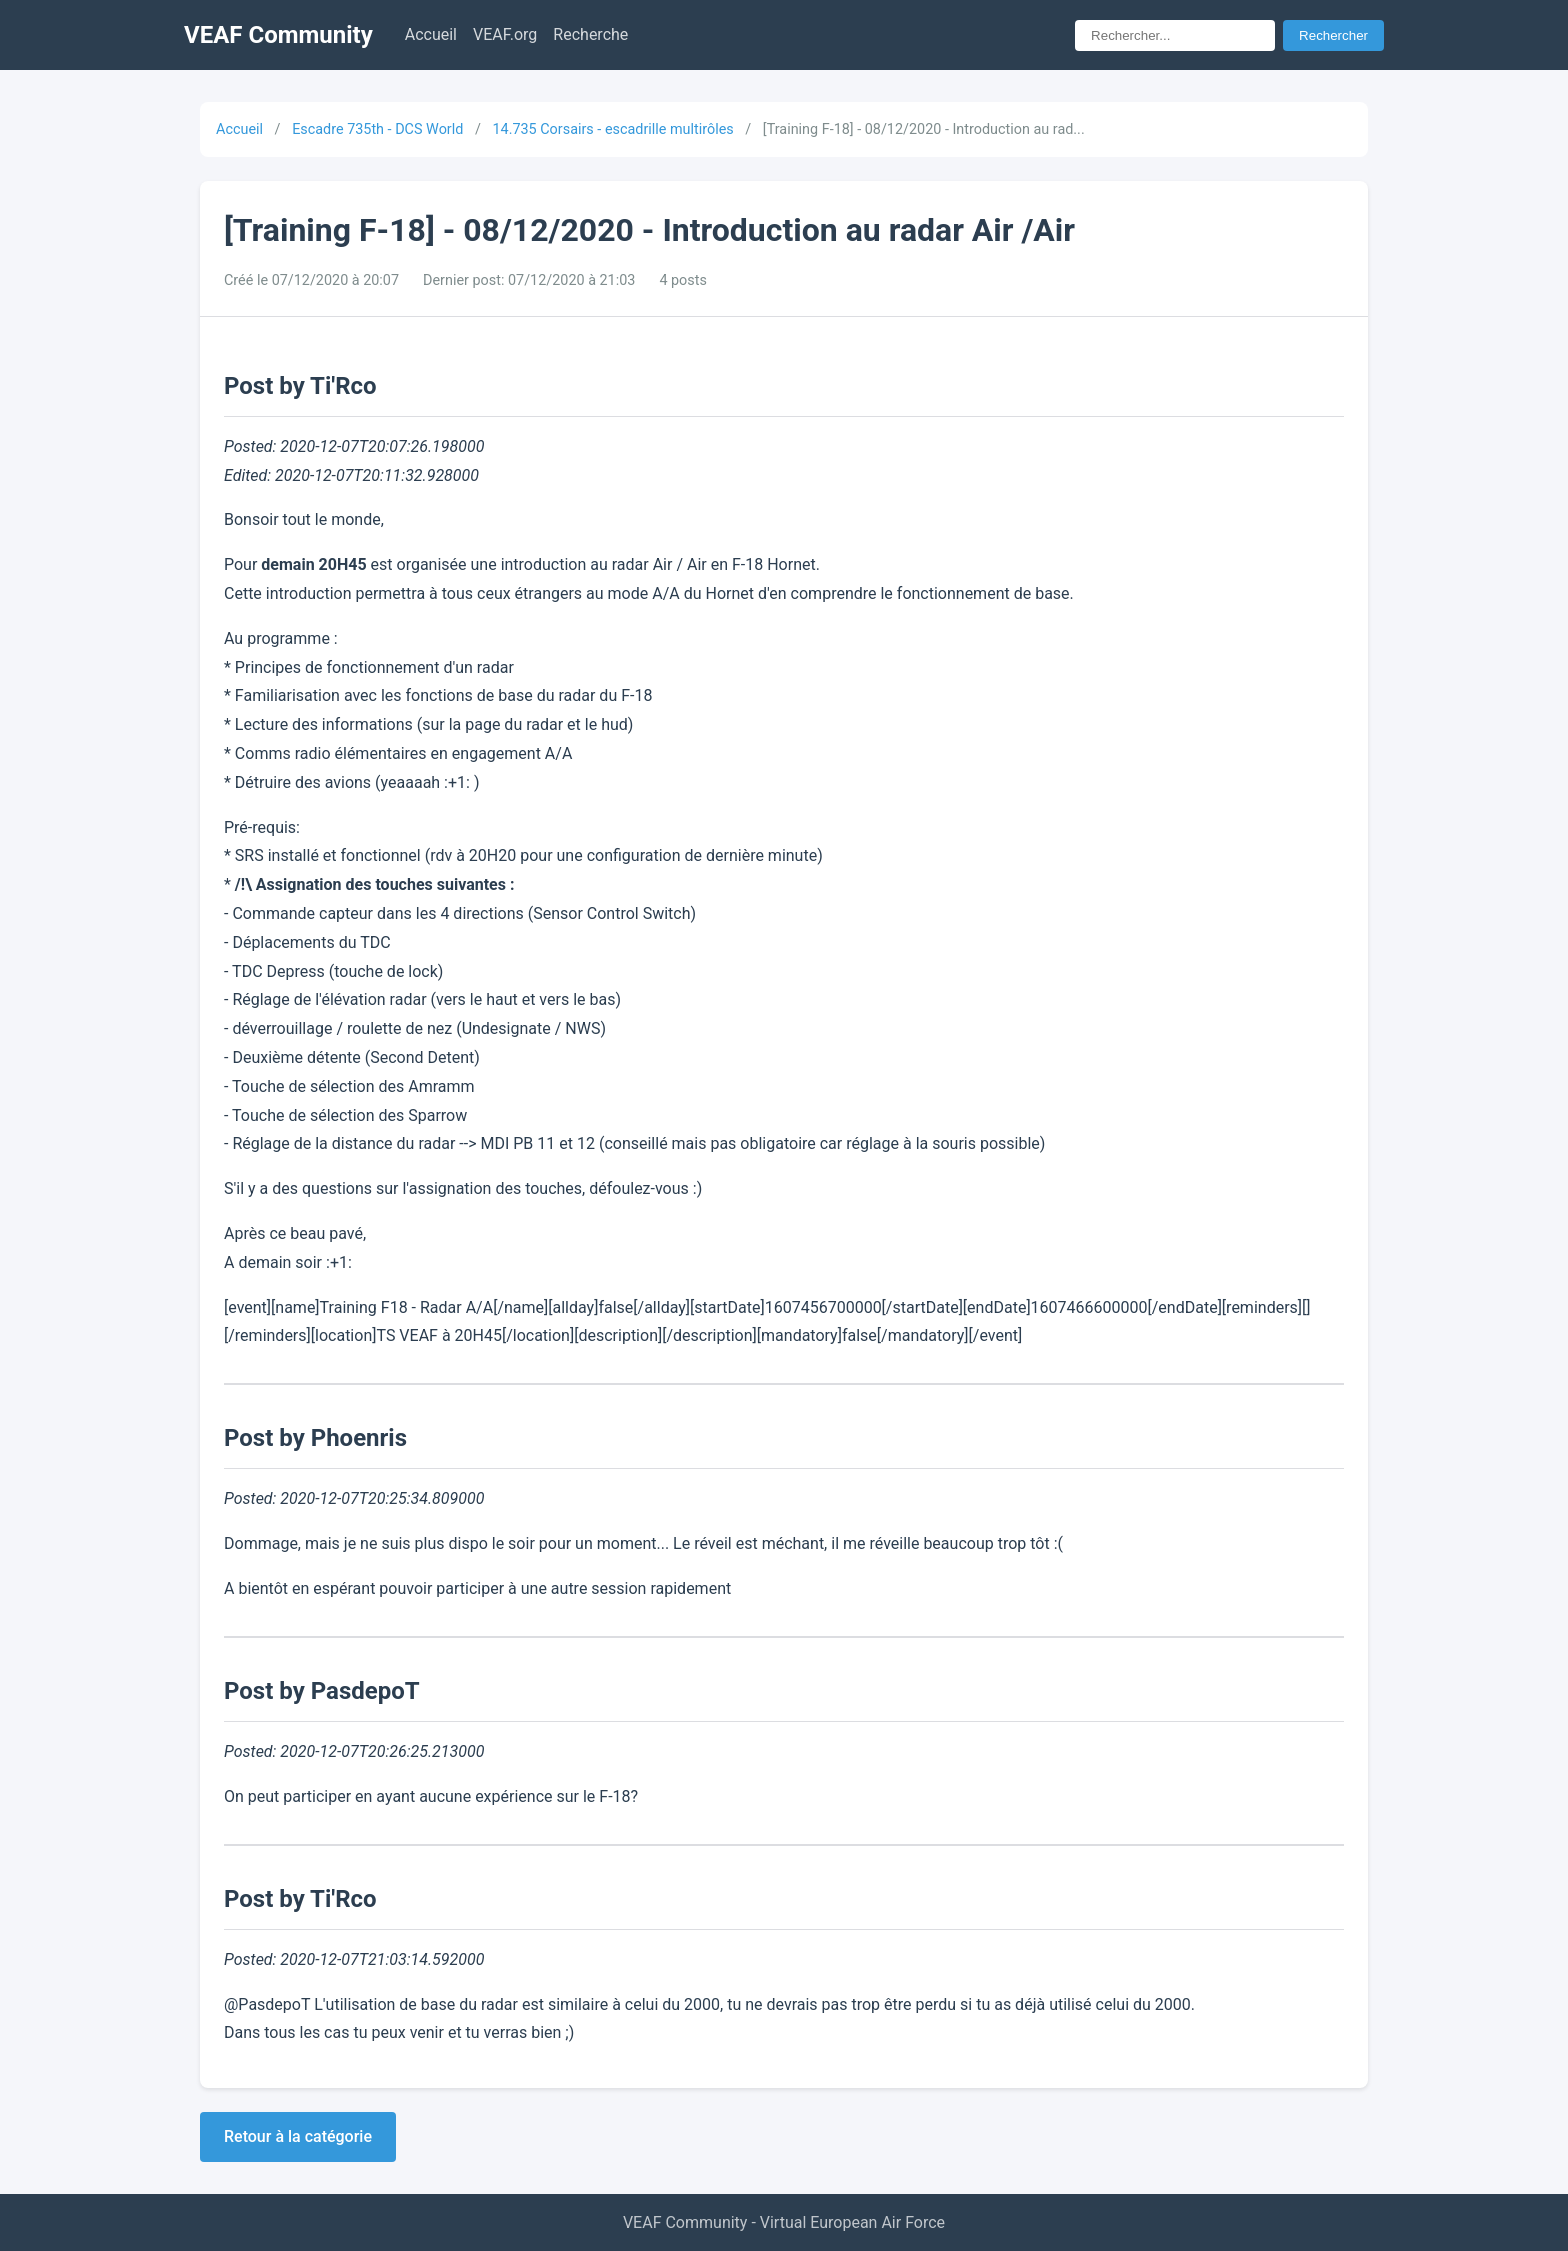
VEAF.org (505, 34)
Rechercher (1333, 35)
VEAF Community (278, 35)
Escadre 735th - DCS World (377, 129)
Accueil (431, 34)
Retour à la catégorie (298, 2136)
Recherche (590, 34)
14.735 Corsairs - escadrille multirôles (612, 129)
